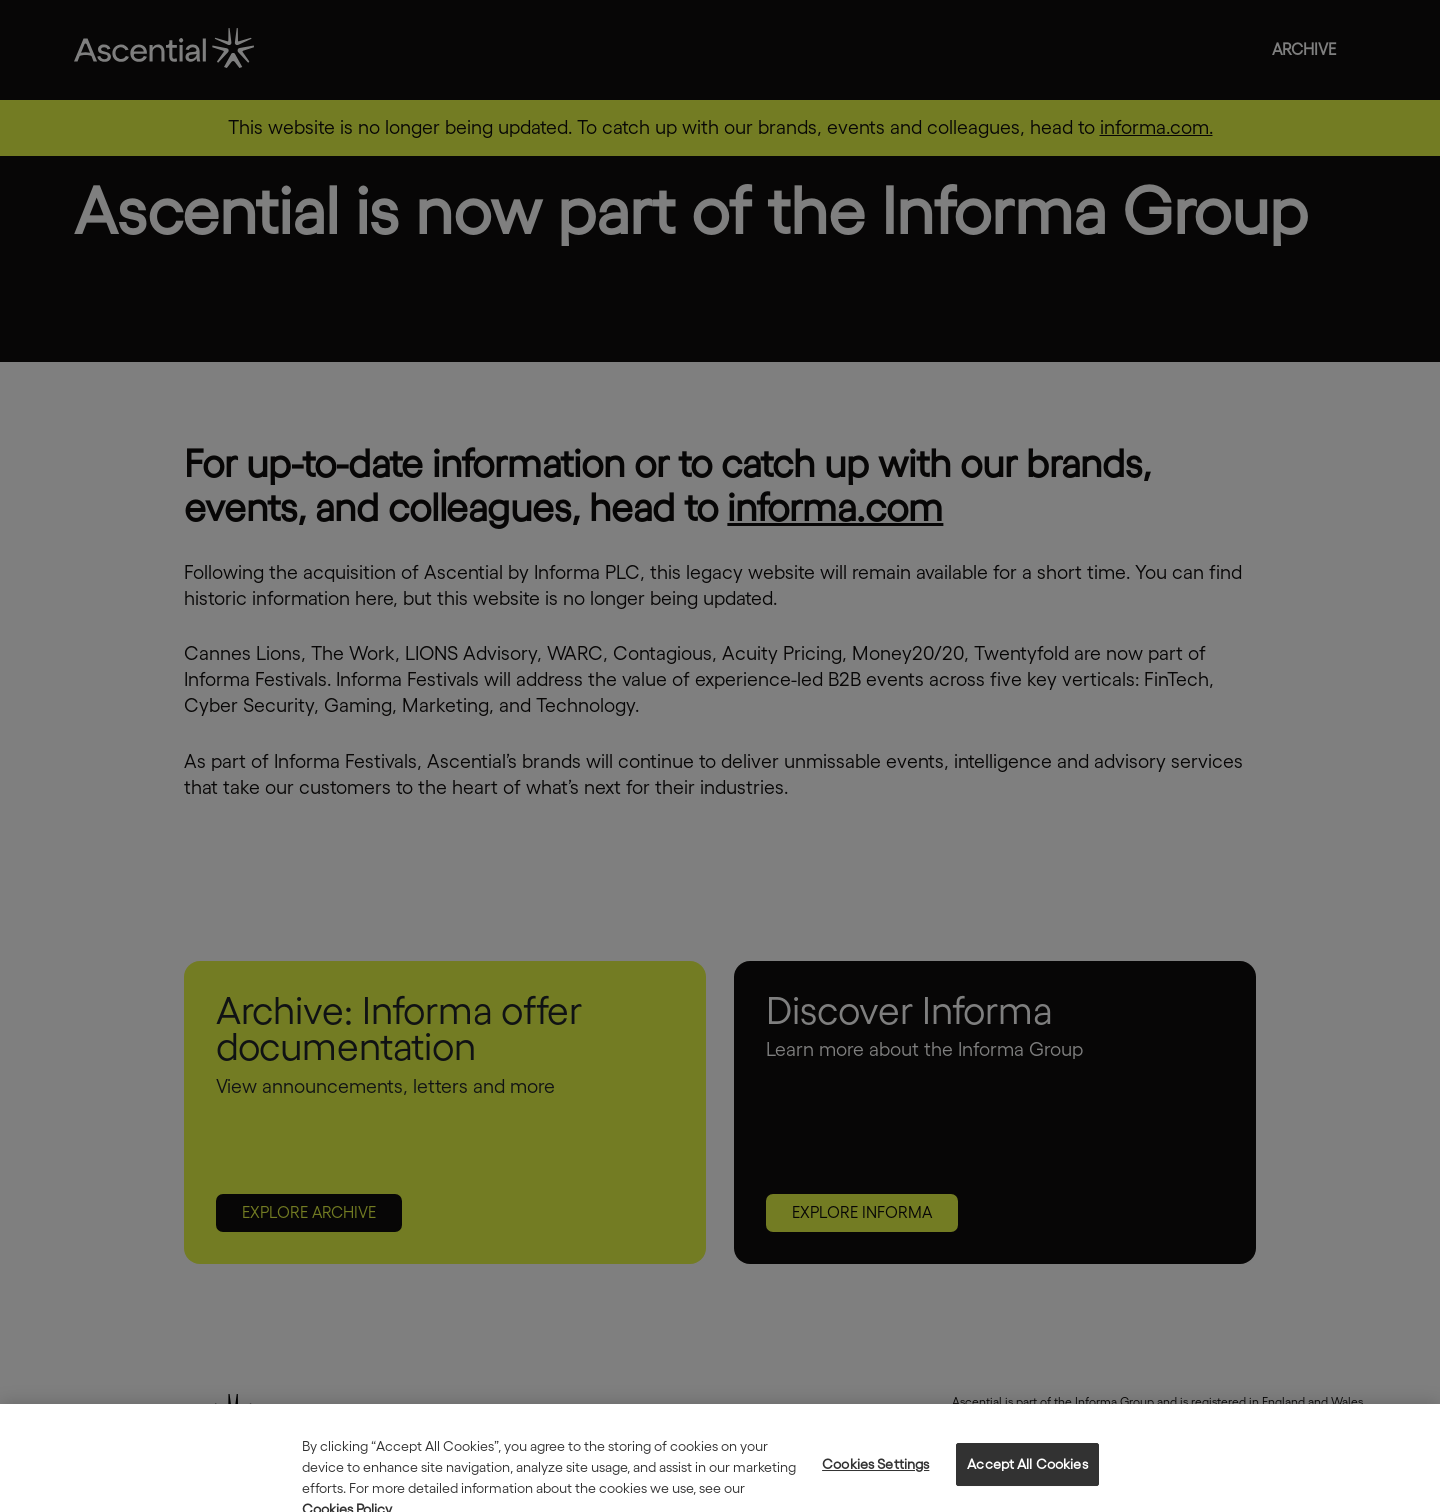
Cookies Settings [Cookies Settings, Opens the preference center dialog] (875, 1475)
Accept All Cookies (1027, 1475)
